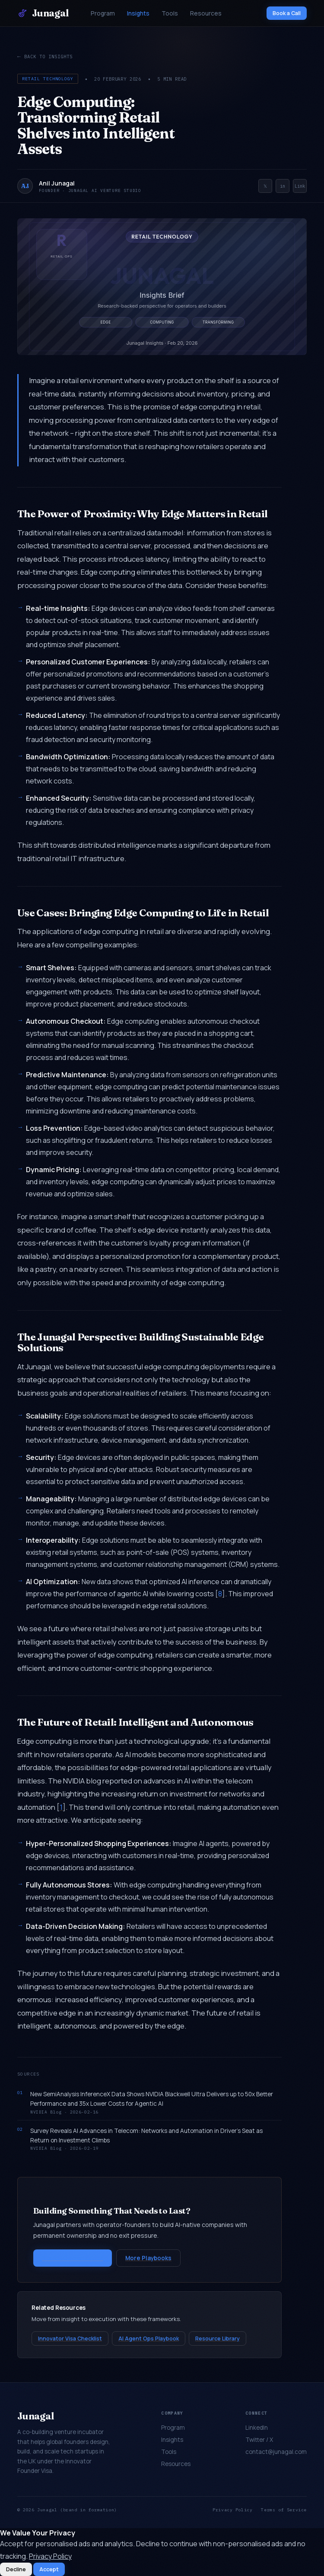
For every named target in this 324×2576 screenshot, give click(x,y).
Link (300, 186)
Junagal (42, 13)
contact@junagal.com (276, 2452)
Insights (138, 13)
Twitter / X (259, 2440)
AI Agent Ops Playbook (148, 2338)
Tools (170, 13)
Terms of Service (284, 2510)
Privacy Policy (232, 2510)
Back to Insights (48, 56)
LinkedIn (256, 2427)
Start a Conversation (72, 2258)
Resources (206, 13)
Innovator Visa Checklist (70, 2338)
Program (103, 13)
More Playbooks (148, 2258)
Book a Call (287, 13)
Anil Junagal (57, 183)
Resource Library (217, 2338)
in (282, 186)
